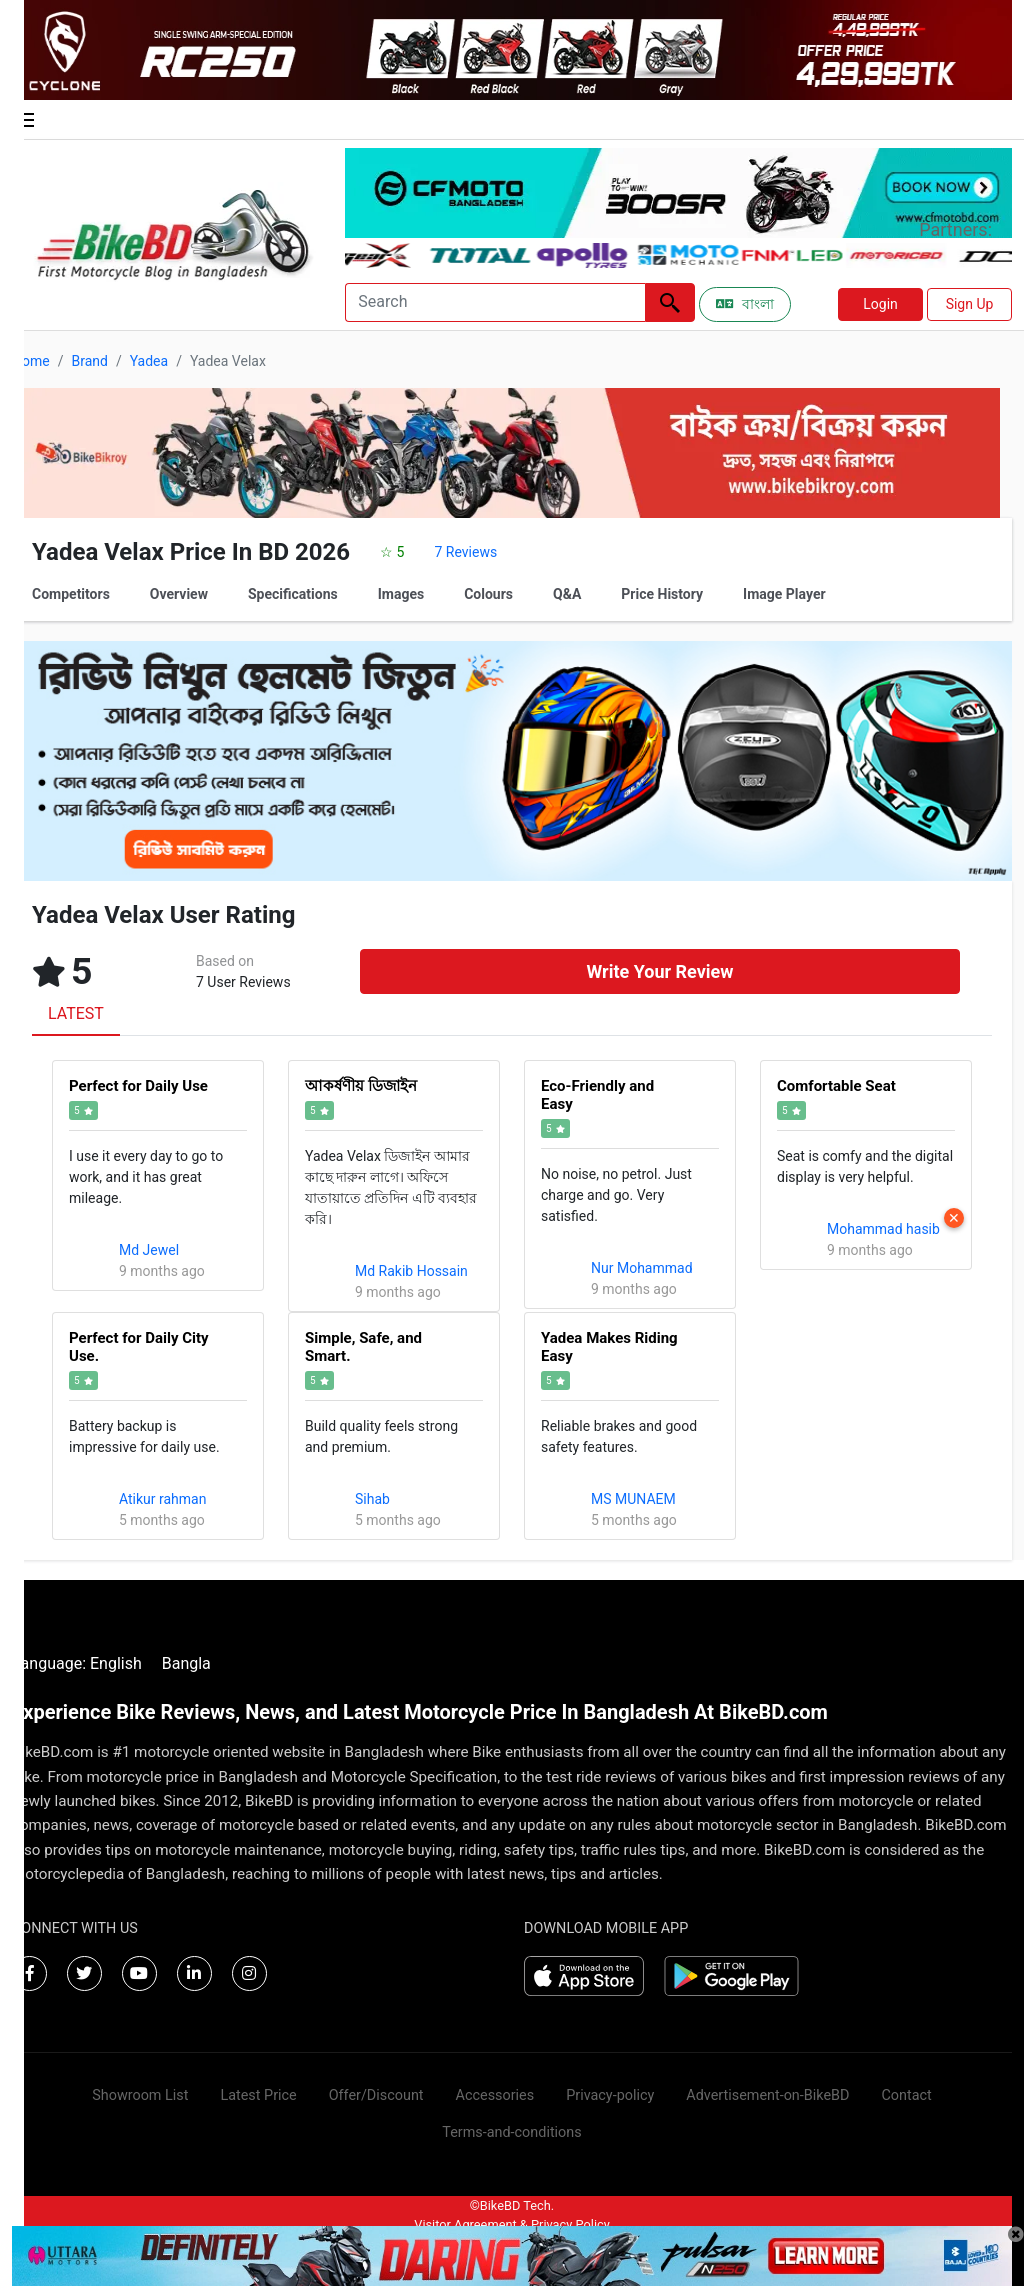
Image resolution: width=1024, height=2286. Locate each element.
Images (401, 594)
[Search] (495, 302)
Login (880, 304)
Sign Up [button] (970, 304)
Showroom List (140, 2095)
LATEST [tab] (76, 1013)
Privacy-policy (610, 2095)
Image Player (784, 594)
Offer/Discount (376, 2095)
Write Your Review (659, 971)
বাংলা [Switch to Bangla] (745, 304)
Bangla (186, 1663)
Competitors (71, 594)
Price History (662, 594)
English (116, 1663)
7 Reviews (465, 552)
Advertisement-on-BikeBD (767, 2095)
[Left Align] (670, 302)
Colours (488, 594)
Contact (906, 2095)
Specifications (293, 594)
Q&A (567, 594)
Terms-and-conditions (511, 2132)
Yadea (149, 361)
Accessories (495, 2095)
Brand (89, 361)
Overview (179, 594)
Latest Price (258, 2095)
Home (31, 361)
